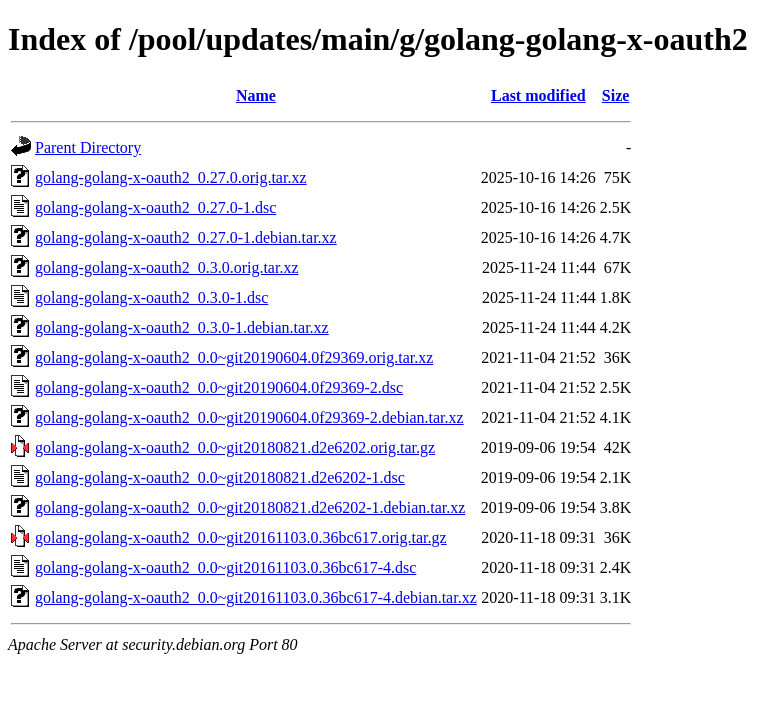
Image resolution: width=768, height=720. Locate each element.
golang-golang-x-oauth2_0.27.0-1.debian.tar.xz (186, 237)
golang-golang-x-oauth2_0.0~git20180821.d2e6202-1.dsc (220, 477)
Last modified (538, 95)
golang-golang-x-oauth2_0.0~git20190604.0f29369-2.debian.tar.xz (249, 417)
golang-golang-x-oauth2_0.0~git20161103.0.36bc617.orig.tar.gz (241, 537)
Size (616, 95)
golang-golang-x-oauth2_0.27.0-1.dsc (155, 207)
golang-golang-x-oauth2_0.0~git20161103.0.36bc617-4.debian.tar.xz (256, 597)
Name (256, 95)
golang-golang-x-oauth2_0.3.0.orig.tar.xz (167, 267)
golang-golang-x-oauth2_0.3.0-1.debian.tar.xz (182, 327)
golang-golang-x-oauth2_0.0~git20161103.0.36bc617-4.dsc (225, 567)
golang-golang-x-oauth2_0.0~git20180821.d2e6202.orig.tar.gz (235, 447)
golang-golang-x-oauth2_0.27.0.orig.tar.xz (171, 177)
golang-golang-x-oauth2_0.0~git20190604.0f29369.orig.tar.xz (234, 357)
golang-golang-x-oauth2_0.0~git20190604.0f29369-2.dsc (219, 387)
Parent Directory (88, 147)
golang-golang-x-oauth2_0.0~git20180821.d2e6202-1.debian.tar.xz (250, 507)
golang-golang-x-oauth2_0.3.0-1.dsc (151, 297)
